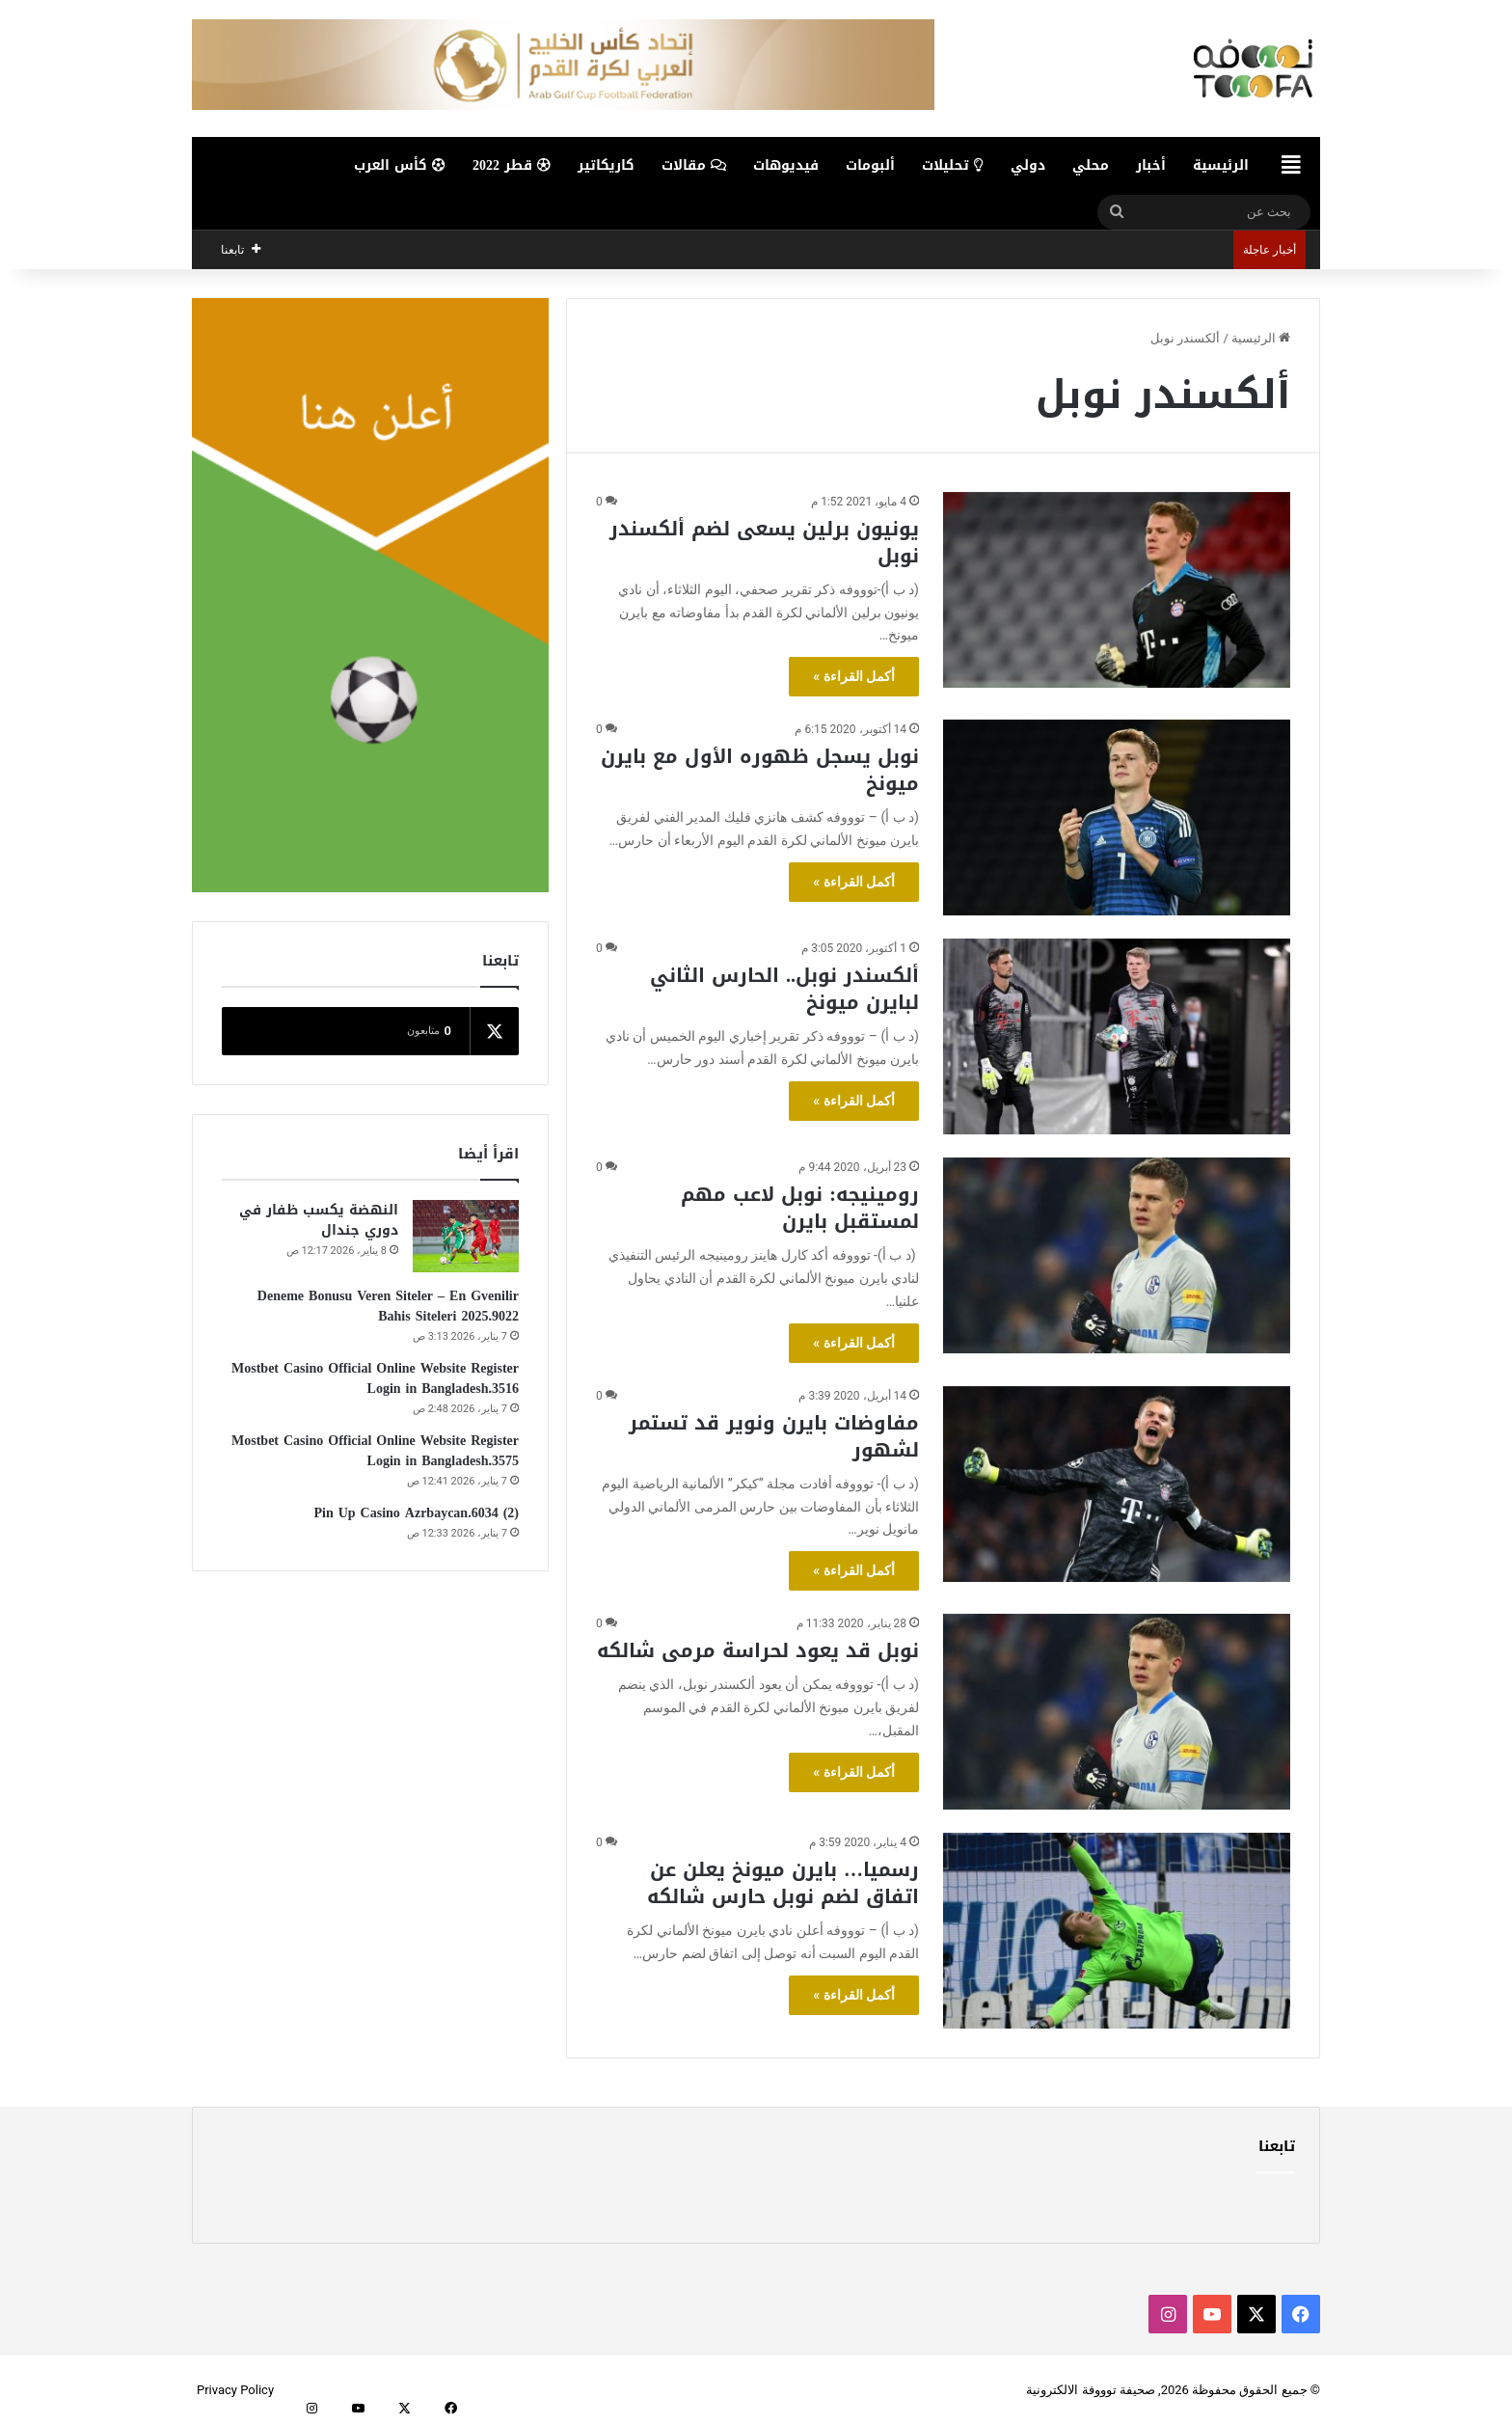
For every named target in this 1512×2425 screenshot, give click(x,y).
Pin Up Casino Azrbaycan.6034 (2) (416, 1513)
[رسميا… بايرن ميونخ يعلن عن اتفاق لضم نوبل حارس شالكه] (1116, 1931)
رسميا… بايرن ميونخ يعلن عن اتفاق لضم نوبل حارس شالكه (783, 1883)
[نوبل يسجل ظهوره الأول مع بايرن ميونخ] (1116, 817)
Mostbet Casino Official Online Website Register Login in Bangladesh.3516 (375, 1378)
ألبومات (870, 165)
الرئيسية (1221, 165)
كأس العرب (400, 165)
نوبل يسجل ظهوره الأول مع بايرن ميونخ (760, 770)
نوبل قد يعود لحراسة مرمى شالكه (758, 1650)
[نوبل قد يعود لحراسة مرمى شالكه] (1116, 1712)
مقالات (694, 165)
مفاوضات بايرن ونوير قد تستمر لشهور (774, 1436)
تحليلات (953, 165)
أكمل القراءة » (854, 676)
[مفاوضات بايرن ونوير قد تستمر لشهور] (1116, 1484)
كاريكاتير (606, 165)
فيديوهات (786, 165)
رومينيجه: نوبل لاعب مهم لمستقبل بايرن (800, 1208)
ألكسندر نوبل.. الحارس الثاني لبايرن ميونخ (784, 989)
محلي (1090, 165)
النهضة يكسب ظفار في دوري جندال (318, 1220)
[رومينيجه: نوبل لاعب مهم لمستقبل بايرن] (1116, 1255)
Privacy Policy (235, 2390)
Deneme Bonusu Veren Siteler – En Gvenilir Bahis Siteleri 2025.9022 (388, 1306)
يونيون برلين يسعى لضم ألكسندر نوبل (764, 542)
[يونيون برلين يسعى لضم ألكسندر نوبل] (1116, 590)
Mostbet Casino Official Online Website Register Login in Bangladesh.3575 (375, 1451)
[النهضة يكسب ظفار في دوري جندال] (466, 1236)
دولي (1028, 165)
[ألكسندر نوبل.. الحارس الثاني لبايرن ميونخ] (1116, 1036)
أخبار (1151, 165)
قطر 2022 (511, 165)
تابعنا (1276, 2146)
